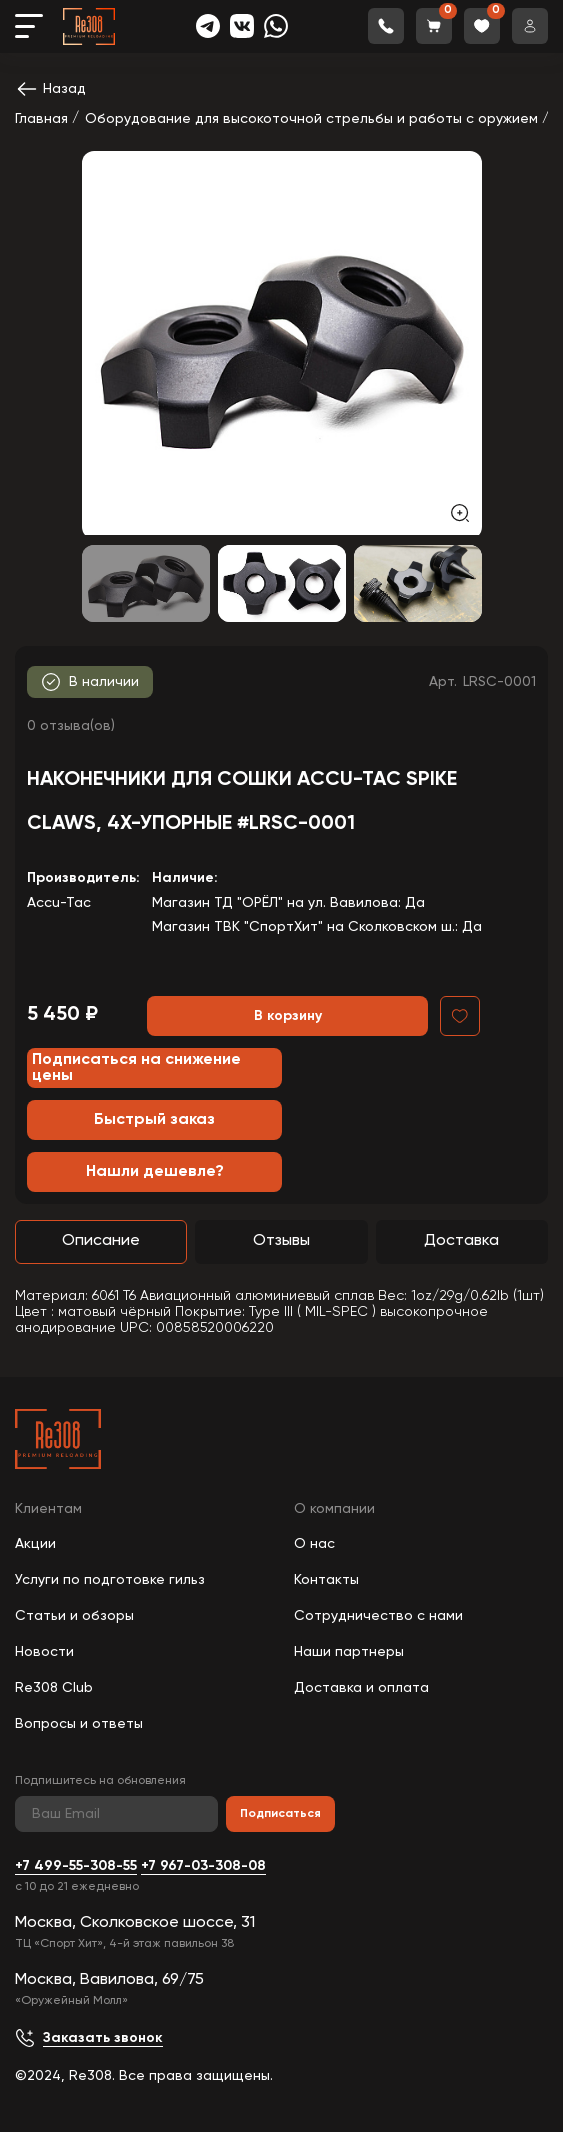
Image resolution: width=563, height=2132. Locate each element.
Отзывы (281, 1241)
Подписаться (280, 1814)
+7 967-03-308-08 (203, 1866)
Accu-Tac (59, 903)
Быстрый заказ (154, 1120)
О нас (314, 1544)
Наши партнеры (349, 1652)
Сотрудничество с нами (378, 1616)
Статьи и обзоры (74, 1616)
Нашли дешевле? (155, 1172)
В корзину (288, 1016)
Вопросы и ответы (79, 1724)
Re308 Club (54, 1688)
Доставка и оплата (361, 1688)
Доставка (461, 1241)
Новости (44, 1652)
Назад (50, 89)
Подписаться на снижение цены (136, 1068)
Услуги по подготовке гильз (110, 1580)
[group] (282, 343)
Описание (101, 1241)
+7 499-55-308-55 (76, 1866)
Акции (35, 1544)
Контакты (326, 1580)
